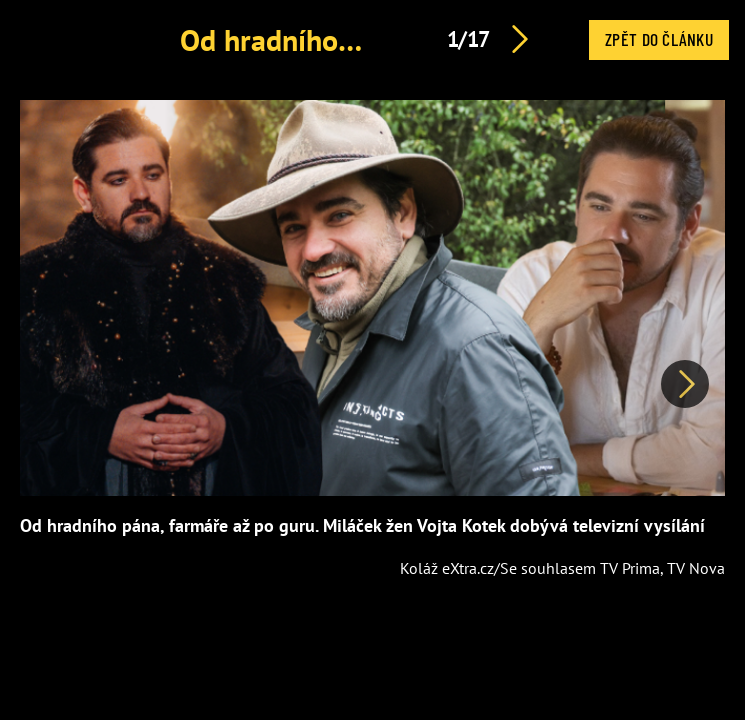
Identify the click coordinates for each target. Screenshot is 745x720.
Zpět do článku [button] (659, 39)
